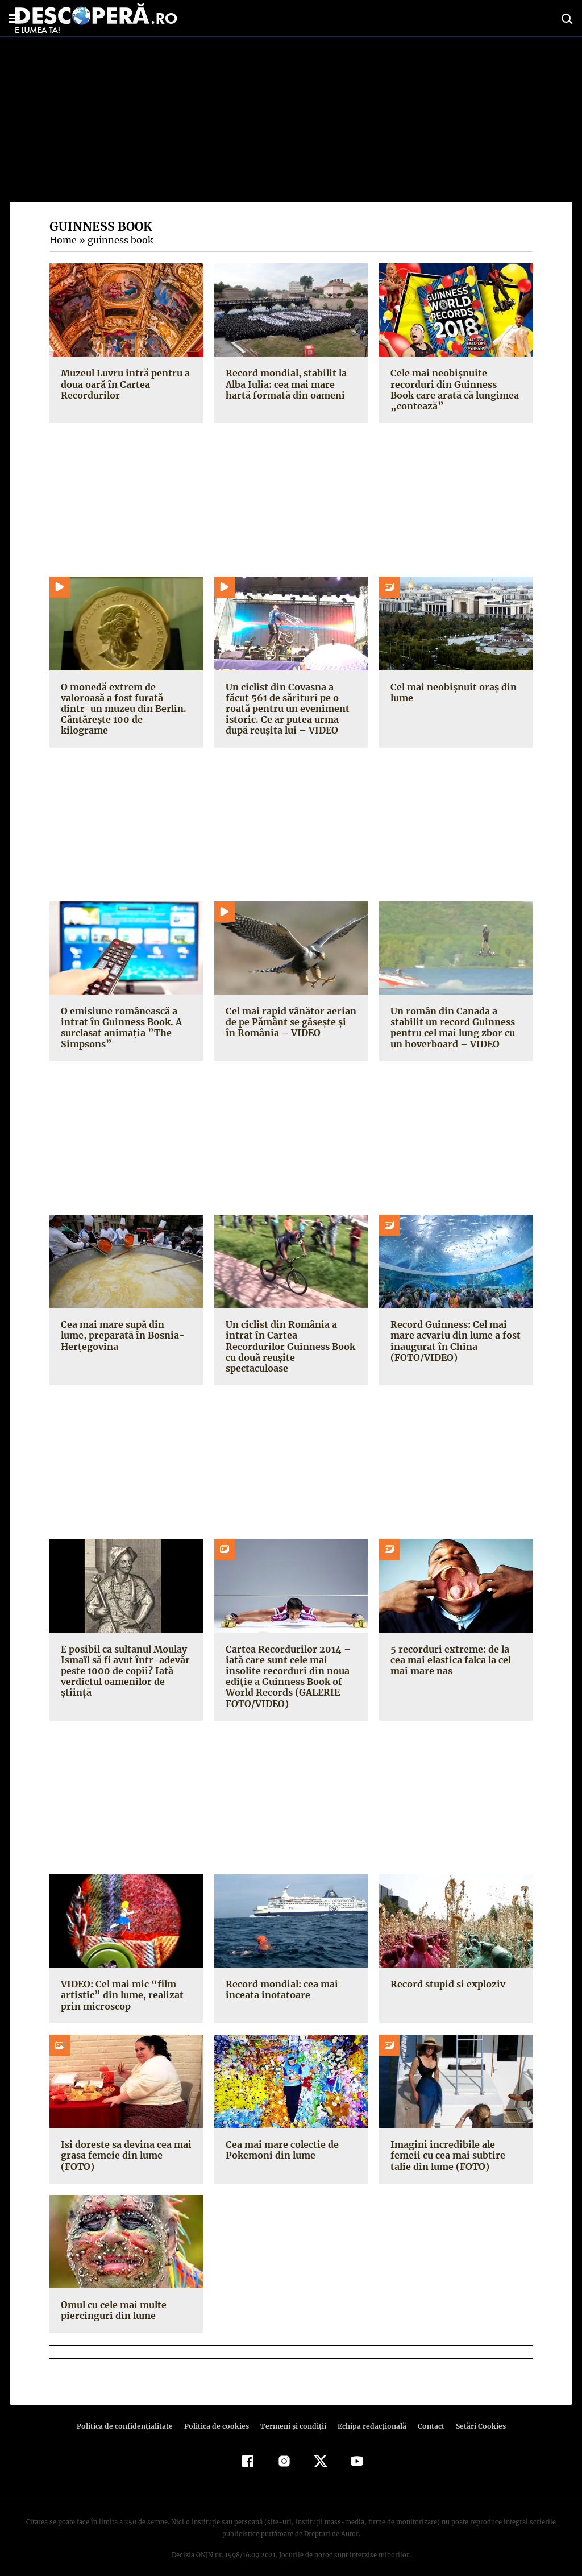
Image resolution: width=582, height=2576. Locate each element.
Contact (426, 2415)
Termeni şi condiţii (291, 2415)
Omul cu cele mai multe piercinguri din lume (113, 2299)
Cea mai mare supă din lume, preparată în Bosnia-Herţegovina (125, 1335)
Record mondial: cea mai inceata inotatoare (281, 1979)
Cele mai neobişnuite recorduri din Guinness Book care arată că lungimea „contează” (454, 389)
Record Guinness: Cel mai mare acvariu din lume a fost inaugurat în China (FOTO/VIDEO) (453, 1341)
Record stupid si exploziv (446, 1973)
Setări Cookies (474, 2415)
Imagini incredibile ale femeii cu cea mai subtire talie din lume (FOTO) (445, 2144)
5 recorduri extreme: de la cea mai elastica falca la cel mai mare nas (449, 1648)
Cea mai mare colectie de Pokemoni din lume (281, 2139)
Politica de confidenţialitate (130, 2415)
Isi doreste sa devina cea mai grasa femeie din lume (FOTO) (124, 2144)
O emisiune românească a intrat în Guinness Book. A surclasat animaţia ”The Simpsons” (119, 1027)
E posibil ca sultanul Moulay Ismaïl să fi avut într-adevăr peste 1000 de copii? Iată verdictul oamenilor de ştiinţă (123, 1659)
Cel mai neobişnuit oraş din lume (451, 692)
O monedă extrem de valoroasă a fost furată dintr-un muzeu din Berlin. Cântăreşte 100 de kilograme (125, 703)
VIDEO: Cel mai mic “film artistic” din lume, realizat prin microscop (118, 1984)
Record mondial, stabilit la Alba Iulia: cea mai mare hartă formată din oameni (284, 383)
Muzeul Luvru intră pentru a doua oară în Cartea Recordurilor (123, 383)
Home (62, 240)
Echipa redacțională (368, 2415)
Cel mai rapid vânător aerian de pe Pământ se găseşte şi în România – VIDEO (291, 1021)
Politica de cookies (217, 2415)
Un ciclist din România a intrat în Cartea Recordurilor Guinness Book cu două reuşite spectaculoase (289, 1341)
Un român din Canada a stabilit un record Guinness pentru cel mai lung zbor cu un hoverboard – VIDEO (451, 1027)
